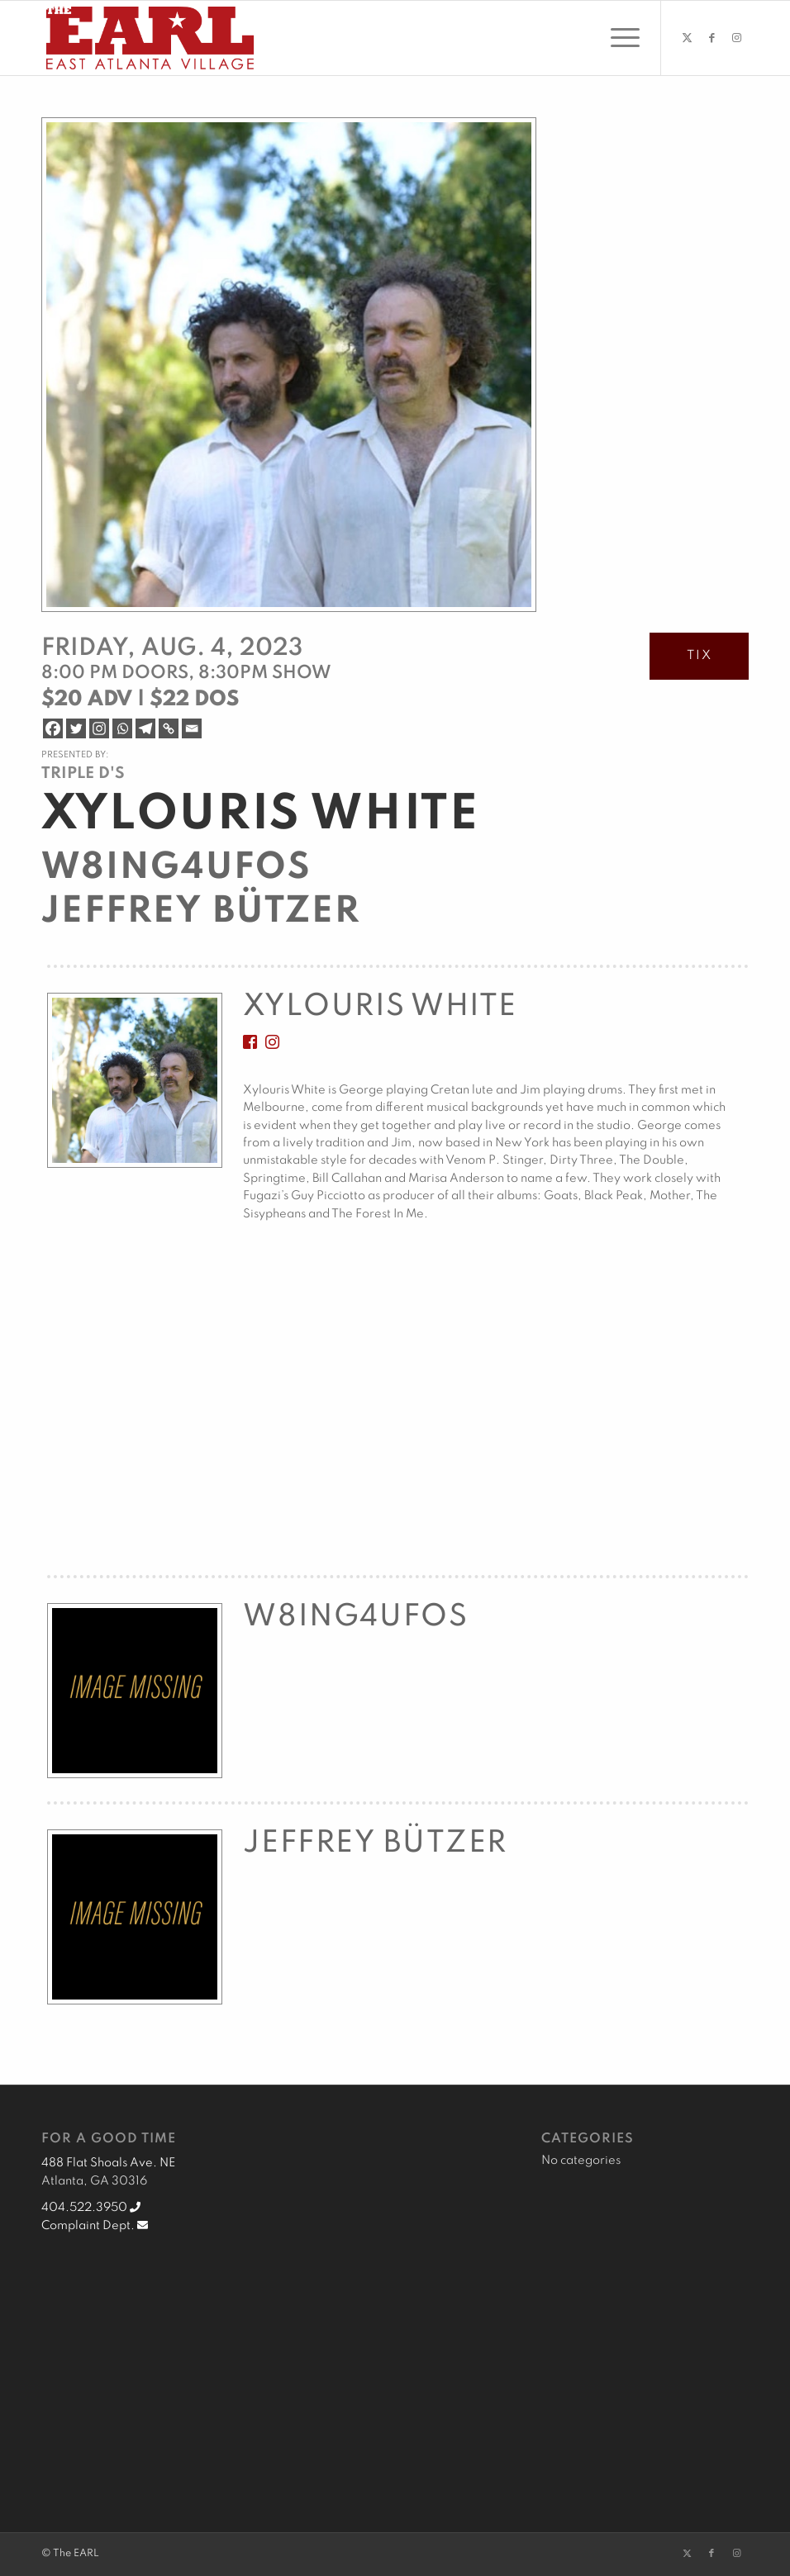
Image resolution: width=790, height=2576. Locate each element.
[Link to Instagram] (736, 38)
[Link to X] (686, 38)
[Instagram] (99, 728)
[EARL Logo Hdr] (150, 38)
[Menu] (617, 38)
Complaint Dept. (94, 2226)
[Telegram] (145, 728)
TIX (699, 655)
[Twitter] (76, 728)
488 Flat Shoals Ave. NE (108, 2163)
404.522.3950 (90, 2207)
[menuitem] (617, 38)
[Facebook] (53, 728)
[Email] (192, 728)
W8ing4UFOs (176, 868)
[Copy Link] (168, 728)
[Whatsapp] (122, 728)
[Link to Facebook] (711, 38)
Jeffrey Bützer (200, 912)
